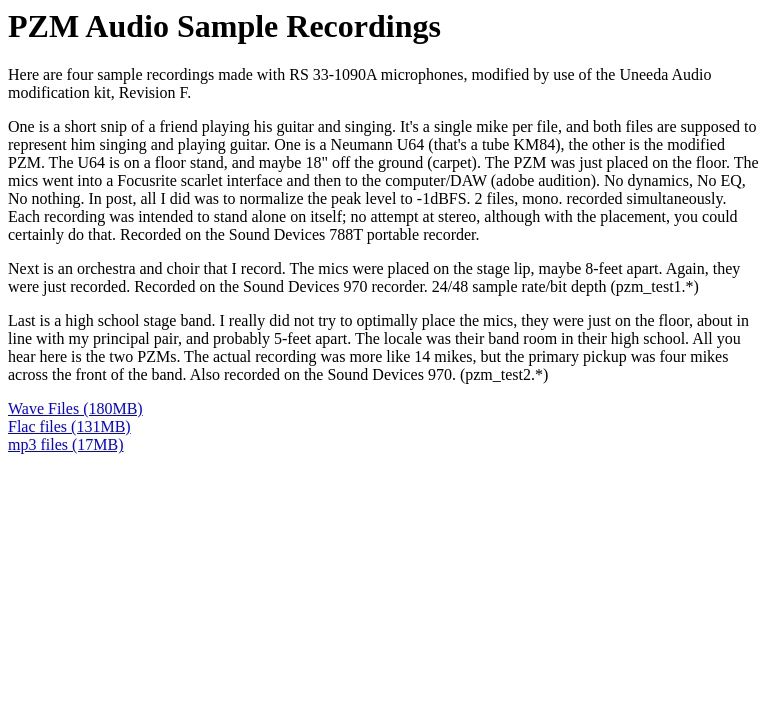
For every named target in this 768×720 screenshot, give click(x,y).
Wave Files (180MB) (75, 408)
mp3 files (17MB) (66, 444)
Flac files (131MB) (69, 426)
